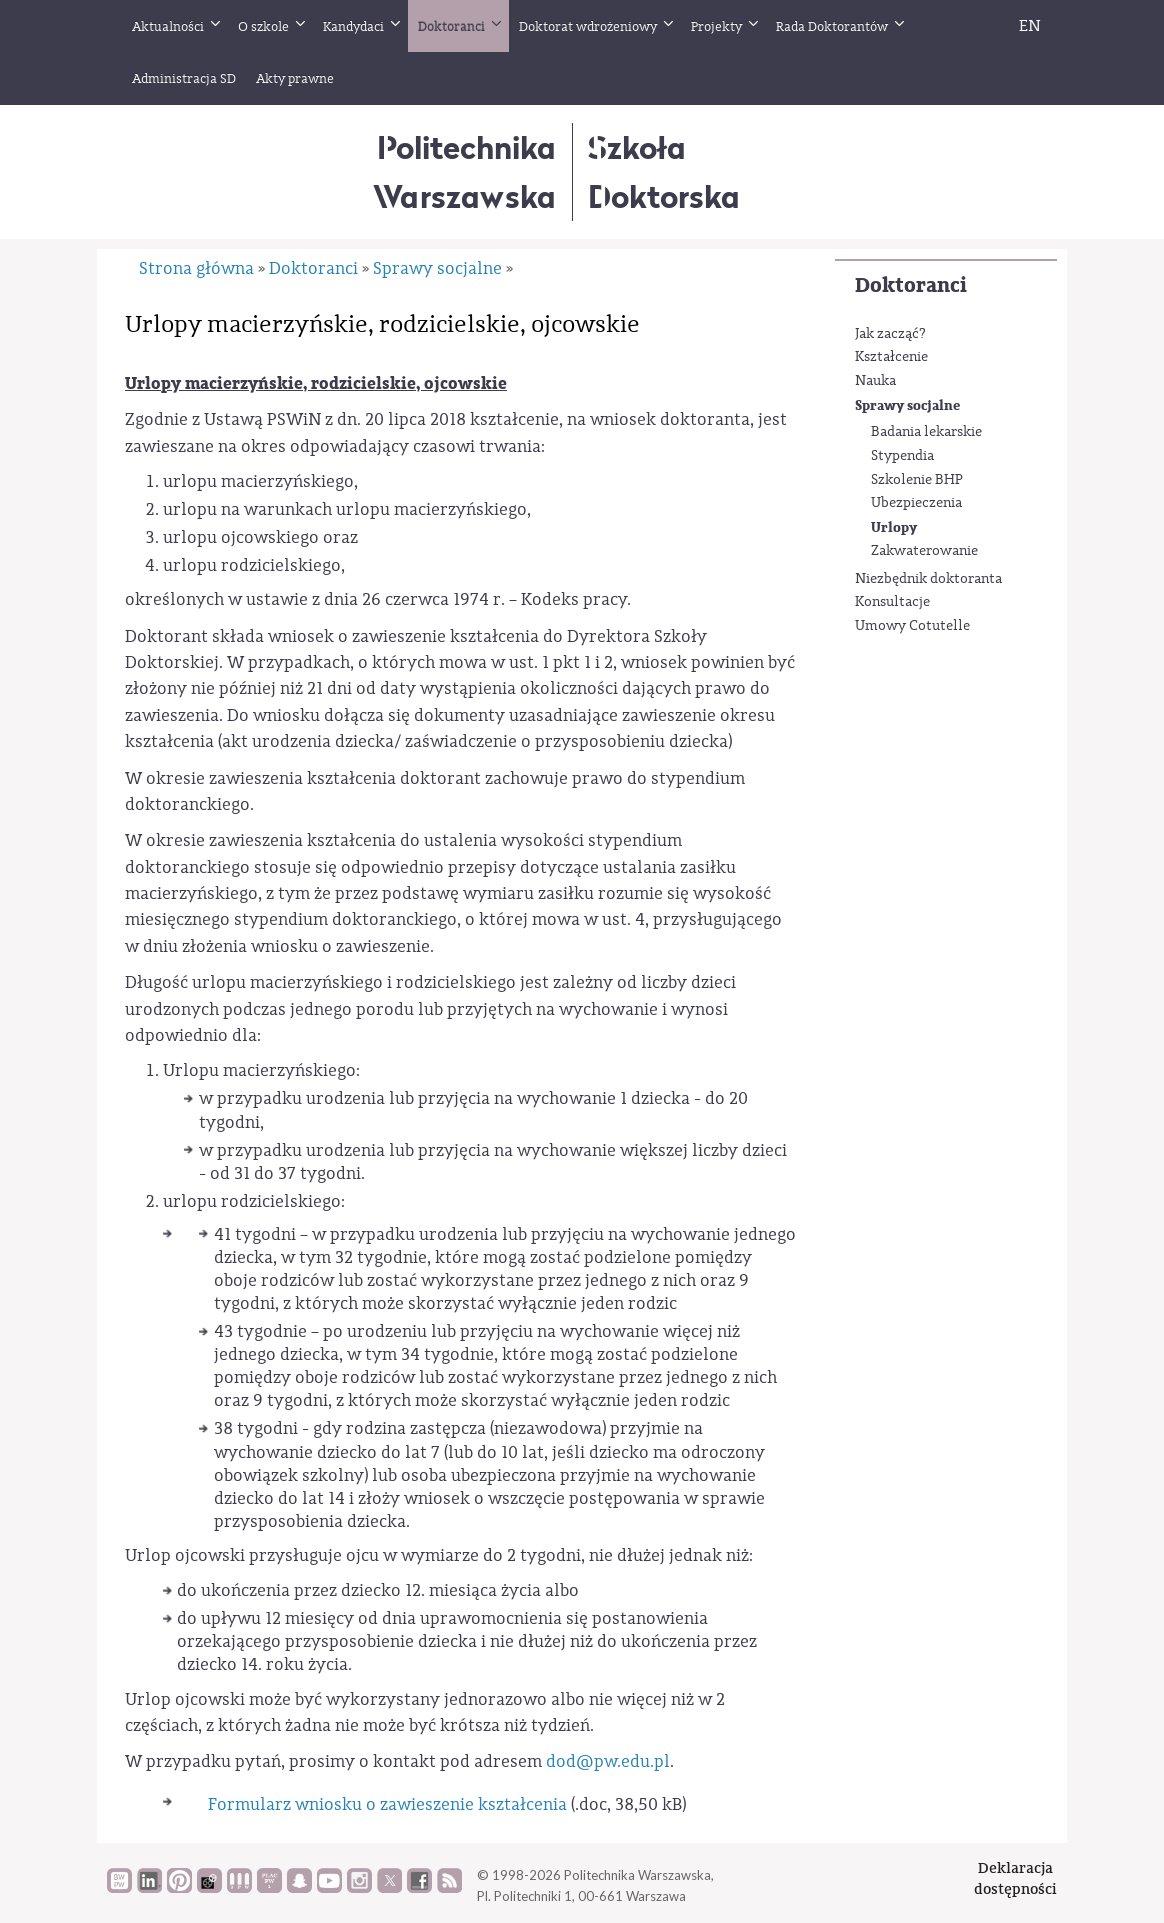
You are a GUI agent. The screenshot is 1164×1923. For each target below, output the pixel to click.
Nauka (875, 381)
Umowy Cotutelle (912, 626)
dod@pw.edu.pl (608, 1761)
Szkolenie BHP (917, 480)
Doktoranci (911, 285)
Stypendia (902, 456)
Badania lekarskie (926, 432)
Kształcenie (891, 357)
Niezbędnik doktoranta (928, 579)
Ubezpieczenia (916, 503)
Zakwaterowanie (924, 551)
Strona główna (196, 268)
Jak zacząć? (890, 334)
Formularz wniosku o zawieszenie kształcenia (387, 1804)
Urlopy (894, 527)
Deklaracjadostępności (1015, 1878)
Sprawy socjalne (907, 405)
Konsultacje (892, 602)
